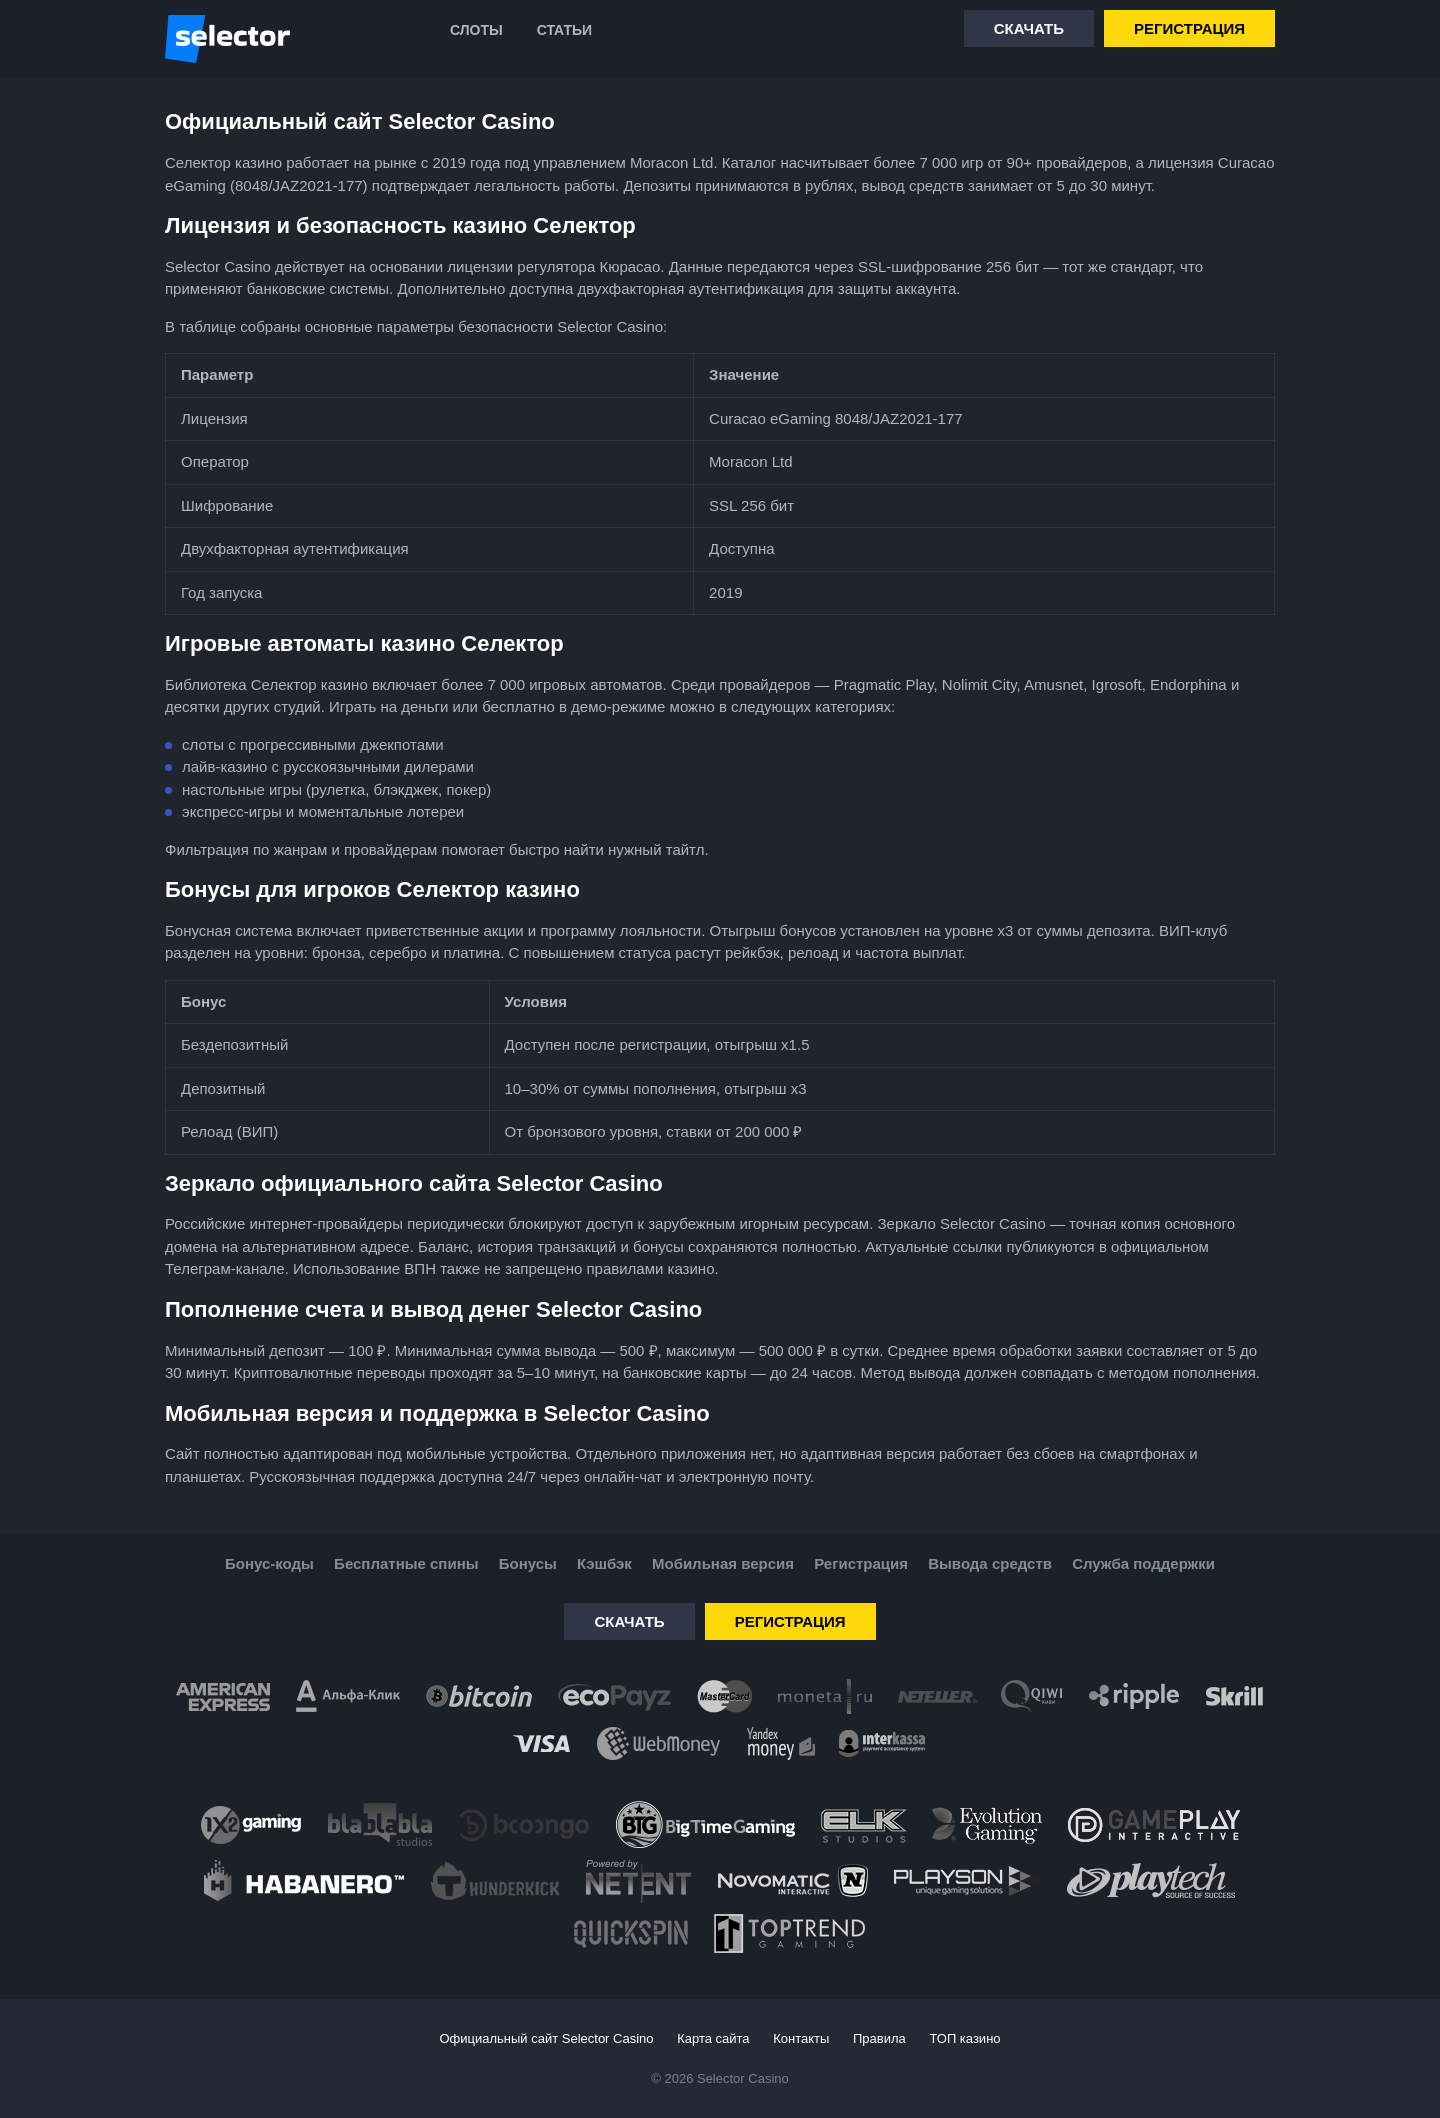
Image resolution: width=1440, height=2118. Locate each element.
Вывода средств (990, 1563)
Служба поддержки (1143, 1563)
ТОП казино (964, 2038)
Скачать (1029, 28)
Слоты (476, 30)
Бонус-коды (269, 1563)
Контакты (801, 2038)
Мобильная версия (723, 1563)
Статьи (565, 30)
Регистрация (1189, 28)
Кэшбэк (604, 1563)
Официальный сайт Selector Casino (546, 2038)
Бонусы (528, 1563)
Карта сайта (713, 2038)
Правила (879, 2038)
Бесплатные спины (406, 1563)
